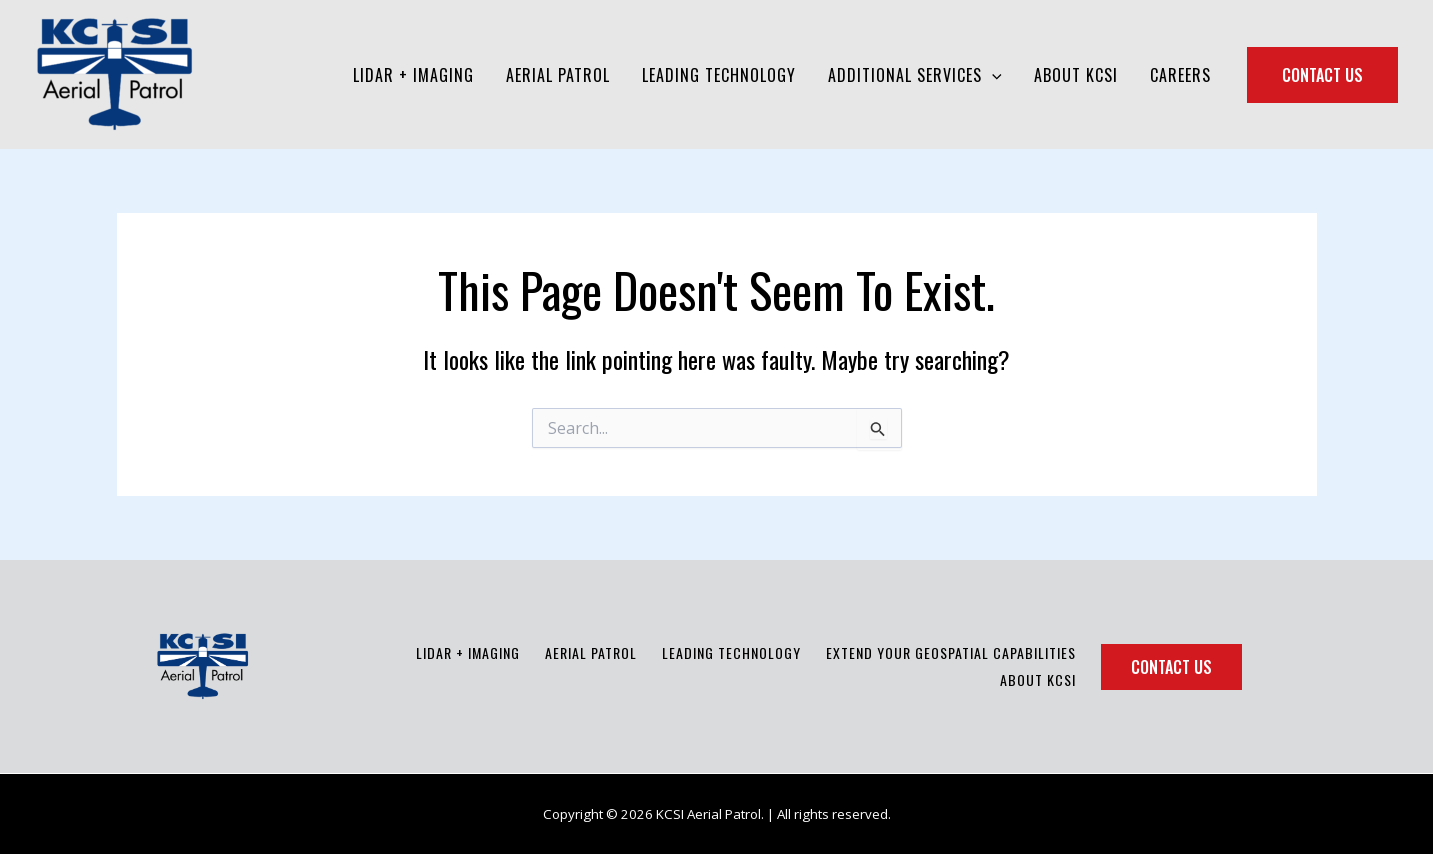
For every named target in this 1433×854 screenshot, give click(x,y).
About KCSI (1038, 679)
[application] (992, 75)
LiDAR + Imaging (468, 652)
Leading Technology (731, 652)
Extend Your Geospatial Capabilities (951, 652)
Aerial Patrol (591, 652)
